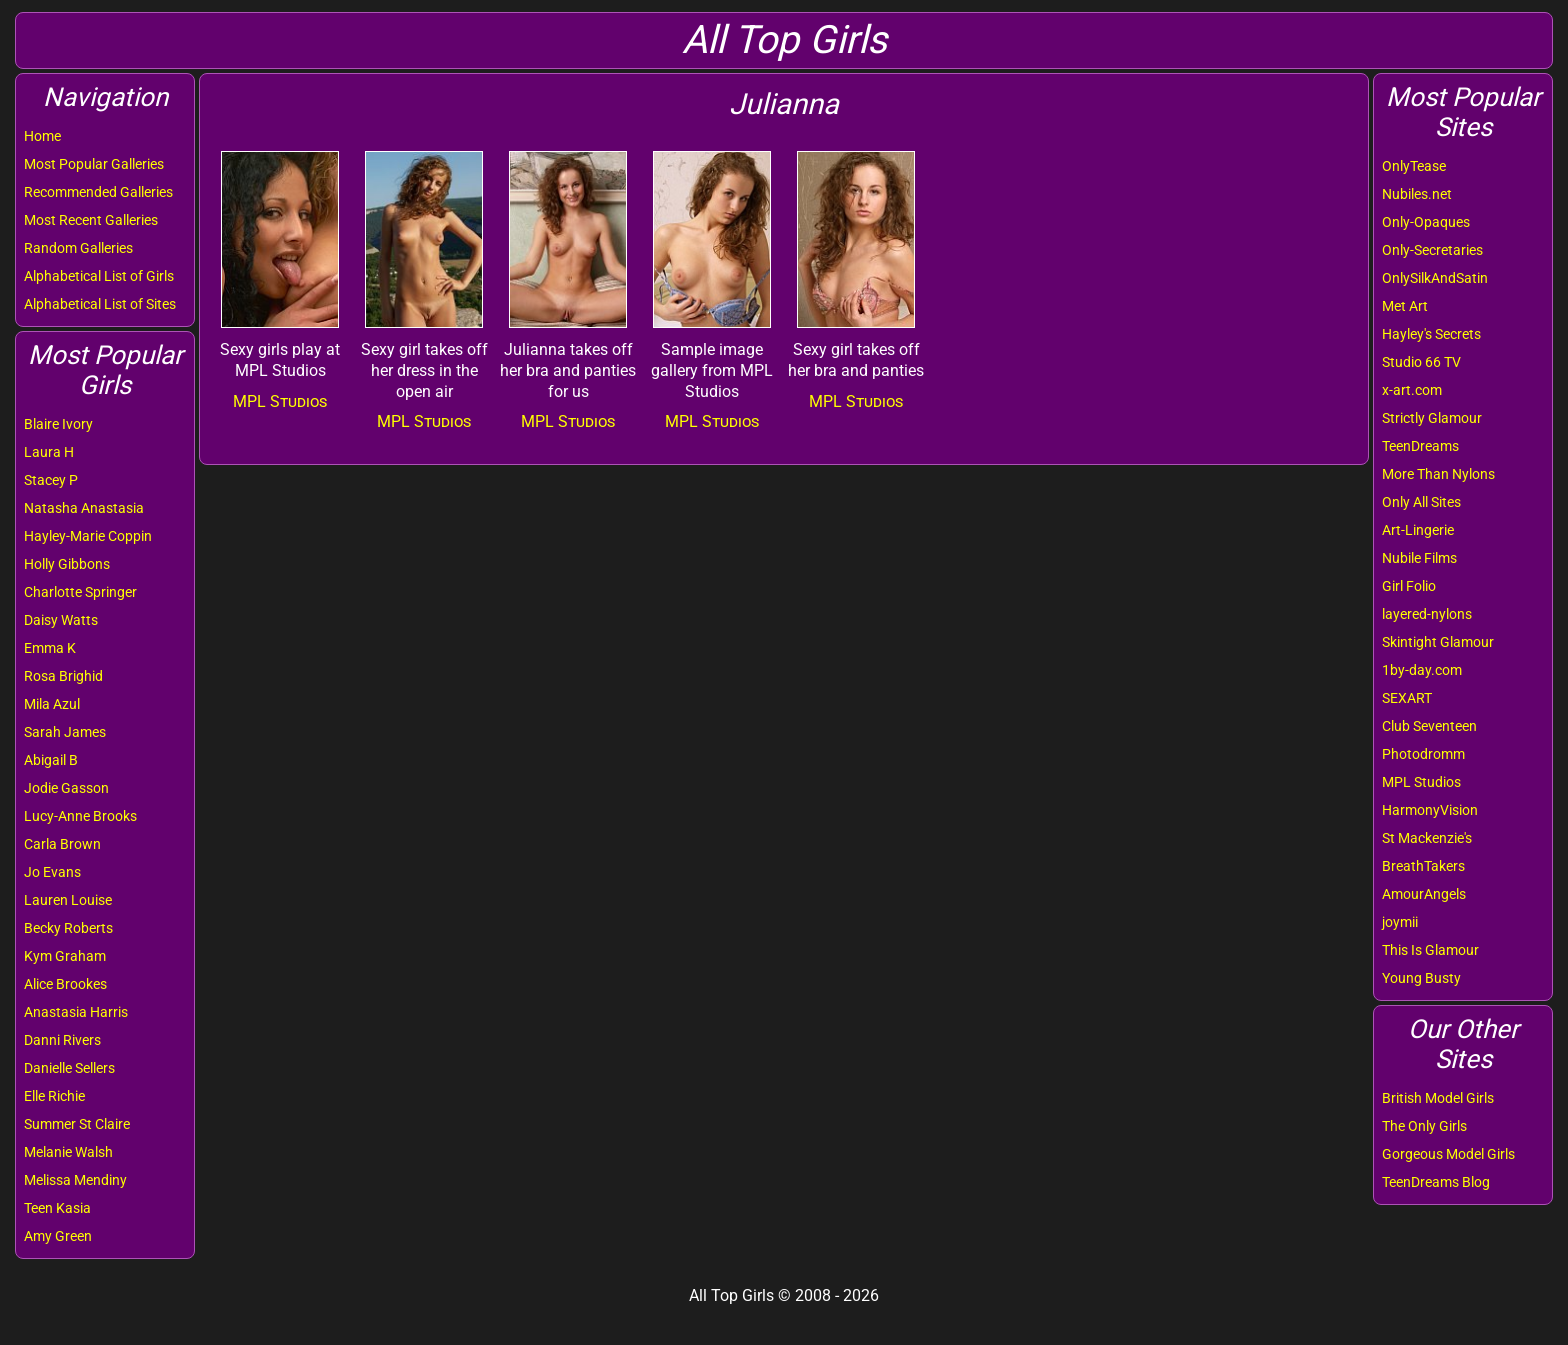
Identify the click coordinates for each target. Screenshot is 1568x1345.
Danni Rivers (62, 1040)
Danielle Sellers (69, 1068)
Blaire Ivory (58, 424)
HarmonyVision (1430, 810)
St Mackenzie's (1427, 838)
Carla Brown (62, 844)
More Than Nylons (1438, 474)
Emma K (50, 648)
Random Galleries (78, 248)
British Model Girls (1438, 1098)
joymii (1400, 922)
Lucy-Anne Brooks (80, 816)
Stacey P (51, 480)
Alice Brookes (65, 984)
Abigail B (51, 760)
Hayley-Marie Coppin (88, 536)
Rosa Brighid (63, 676)
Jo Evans (52, 872)
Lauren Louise (68, 900)
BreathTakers (1423, 866)
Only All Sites (1421, 502)
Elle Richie (54, 1096)
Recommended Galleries (98, 192)
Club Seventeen (1429, 726)
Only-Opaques (1426, 222)
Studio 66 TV (1421, 362)
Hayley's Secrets (1431, 334)
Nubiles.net (1417, 194)
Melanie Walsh (68, 1152)
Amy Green (58, 1236)
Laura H (49, 452)
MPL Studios (1421, 782)
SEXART (1407, 698)
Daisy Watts (61, 620)
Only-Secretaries (1432, 250)
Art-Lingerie (1418, 530)
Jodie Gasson (66, 788)
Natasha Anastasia (84, 508)
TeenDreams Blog (1436, 1182)
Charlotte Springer (80, 592)
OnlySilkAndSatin (1435, 278)
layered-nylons (1427, 614)
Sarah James (65, 732)
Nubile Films (1419, 558)
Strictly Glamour (1432, 418)
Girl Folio (1409, 586)
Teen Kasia (57, 1208)
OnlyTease (1414, 166)
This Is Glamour (1430, 950)
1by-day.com (1422, 670)
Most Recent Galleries (91, 220)
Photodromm (1423, 754)
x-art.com (1412, 390)
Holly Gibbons (67, 564)
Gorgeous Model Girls (1448, 1154)
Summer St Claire (77, 1124)
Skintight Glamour (1438, 642)
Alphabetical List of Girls (99, 276)
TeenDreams (1420, 446)
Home (42, 136)
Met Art (1405, 306)
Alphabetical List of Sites (100, 304)
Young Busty (1421, 978)
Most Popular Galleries (94, 164)
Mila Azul (52, 704)
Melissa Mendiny (75, 1180)
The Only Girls (1424, 1126)
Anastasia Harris (76, 1012)
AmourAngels (1424, 894)
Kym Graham (65, 956)
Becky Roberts (68, 928)
